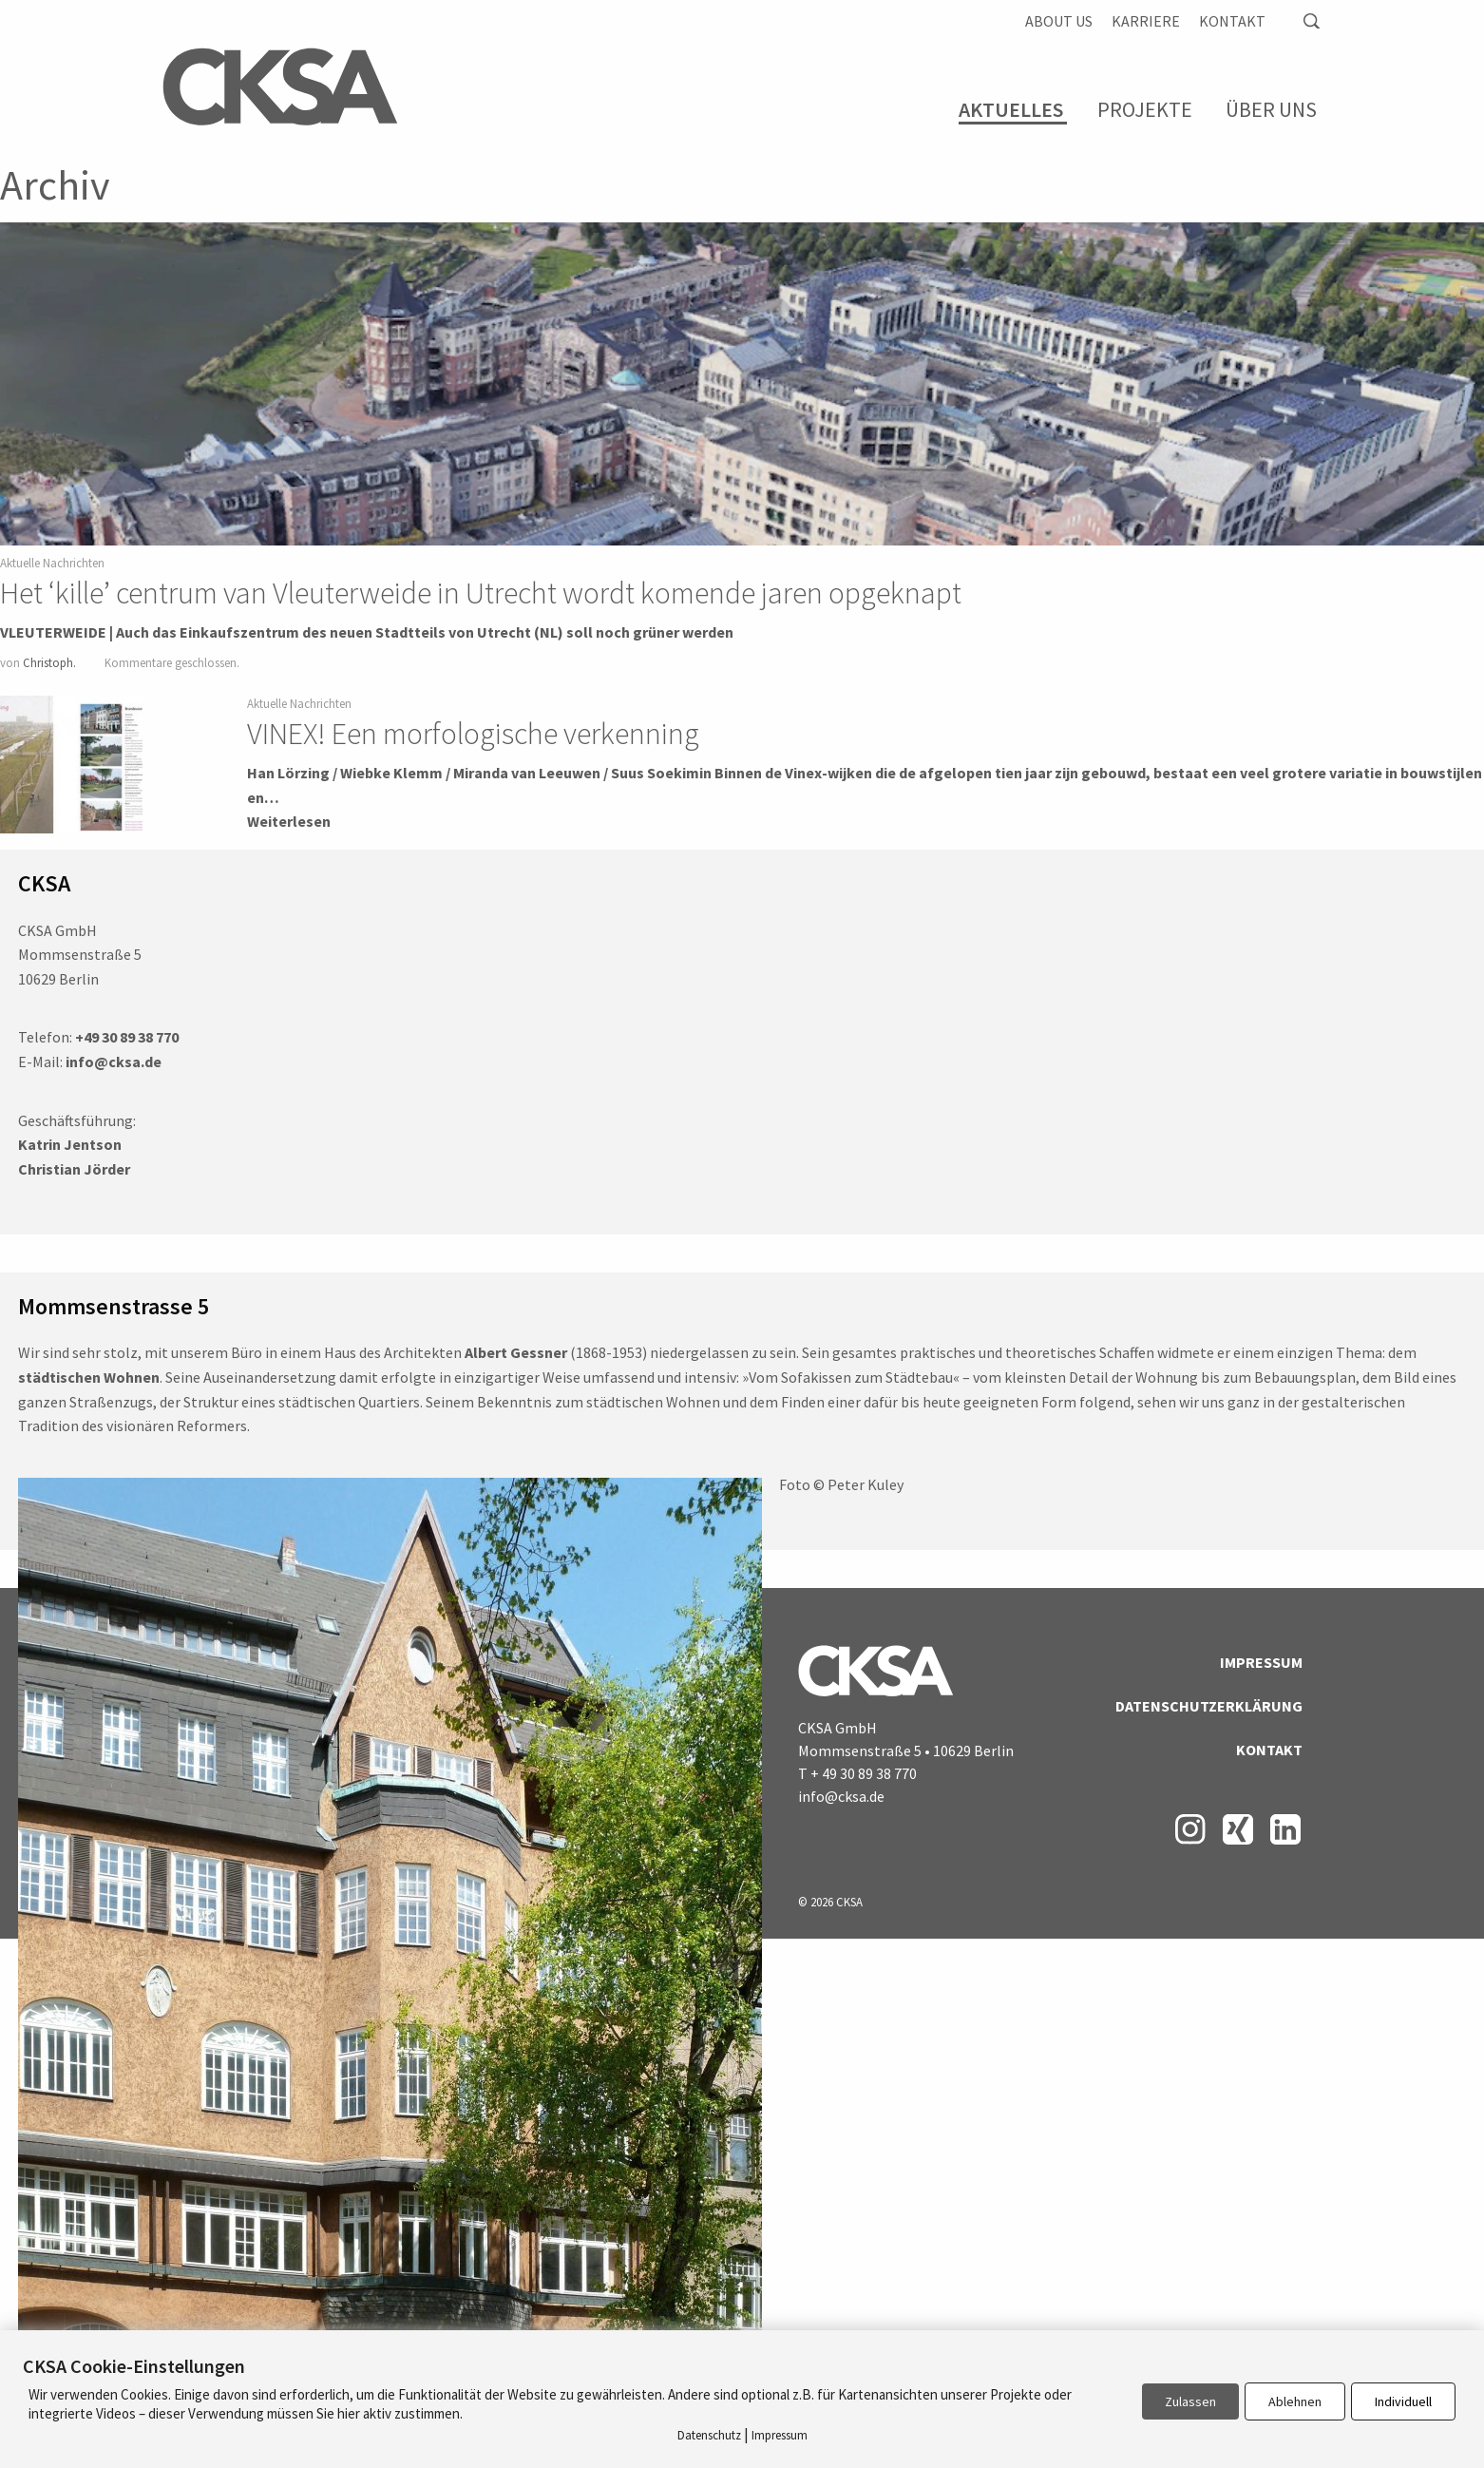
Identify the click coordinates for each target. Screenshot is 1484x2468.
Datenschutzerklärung (1209, 1705)
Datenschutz (709, 2435)
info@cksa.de (841, 1796)
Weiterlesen (289, 821)
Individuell (1403, 2401)
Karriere (1146, 20)
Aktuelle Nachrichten (52, 562)
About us (1059, 20)
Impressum (1261, 1662)
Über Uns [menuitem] (1271, 109)
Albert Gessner (516, 1352)
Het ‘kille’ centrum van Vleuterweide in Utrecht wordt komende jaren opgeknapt (480, 593)
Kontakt (1232, 20)
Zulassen (1190, 2401)
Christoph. (49, 662)
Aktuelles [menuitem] (1011, 110)
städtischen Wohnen (89, 1377)
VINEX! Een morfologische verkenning (473, 734)
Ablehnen (1295, 2401)
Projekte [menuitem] (1144, 109)
